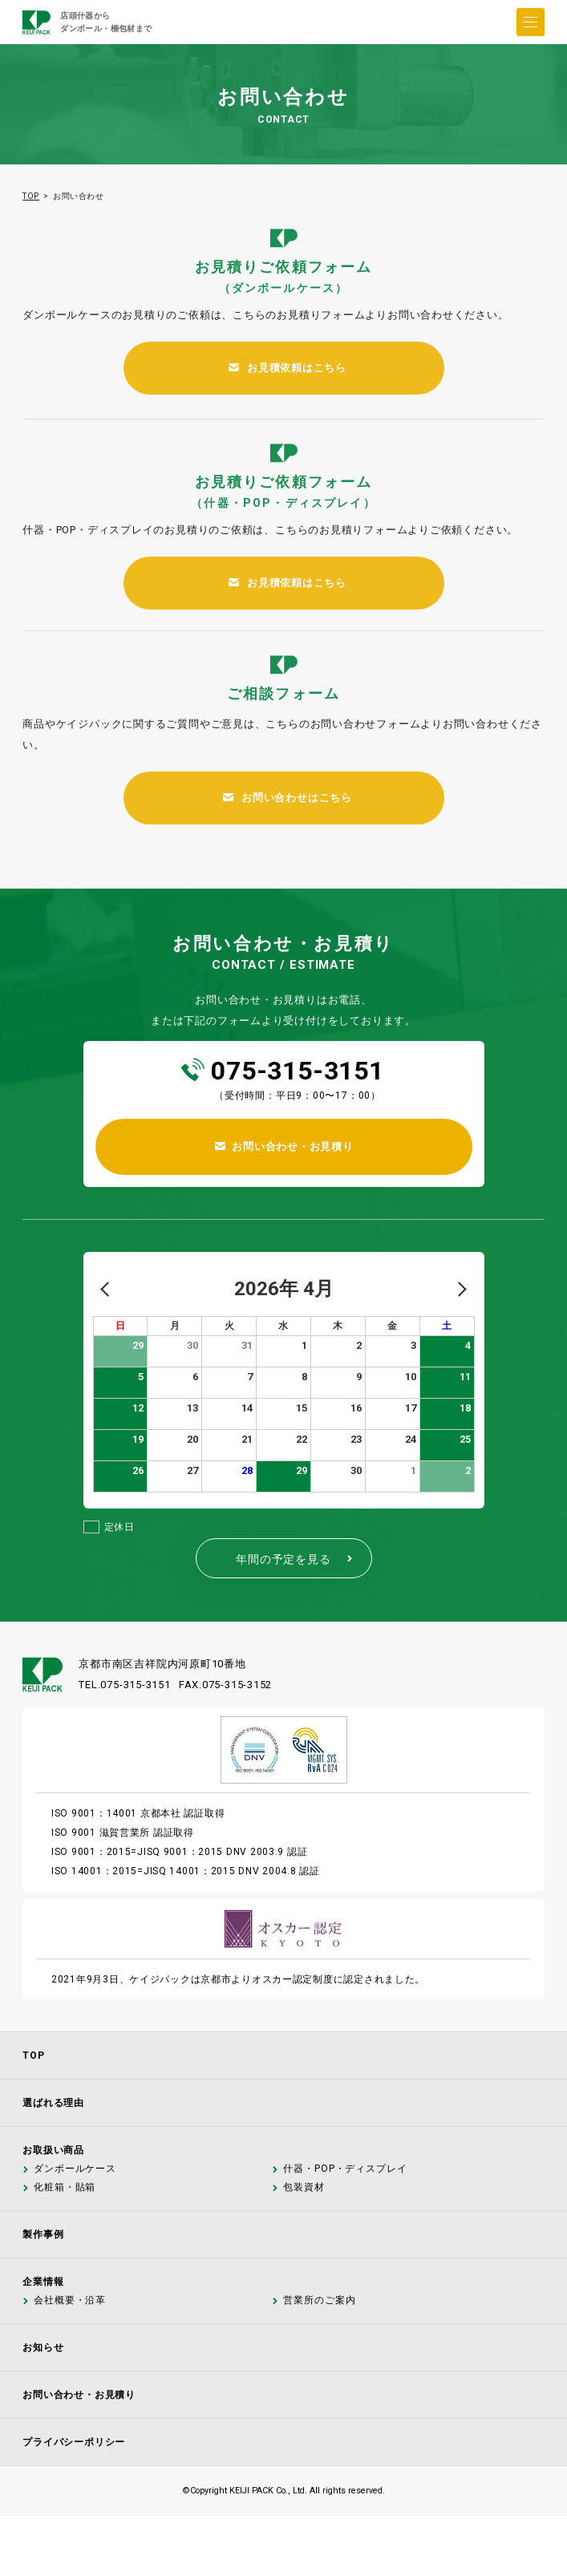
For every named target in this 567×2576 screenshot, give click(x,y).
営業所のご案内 (318, 2301)
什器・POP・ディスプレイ (344, 2169)
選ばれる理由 (53, 2102)
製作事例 (42, 2234)
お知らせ (42, 2347)
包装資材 (302, 2187)
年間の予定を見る (295, 1558)
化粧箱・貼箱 (63, 2187)
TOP (30, 196)
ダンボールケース (74, 2169)
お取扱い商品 (53, 2150)
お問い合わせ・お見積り (79, 2394)
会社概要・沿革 (69, 2301)
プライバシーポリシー (73, 2442)
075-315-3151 (297, 1070)
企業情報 (42, 2281)
